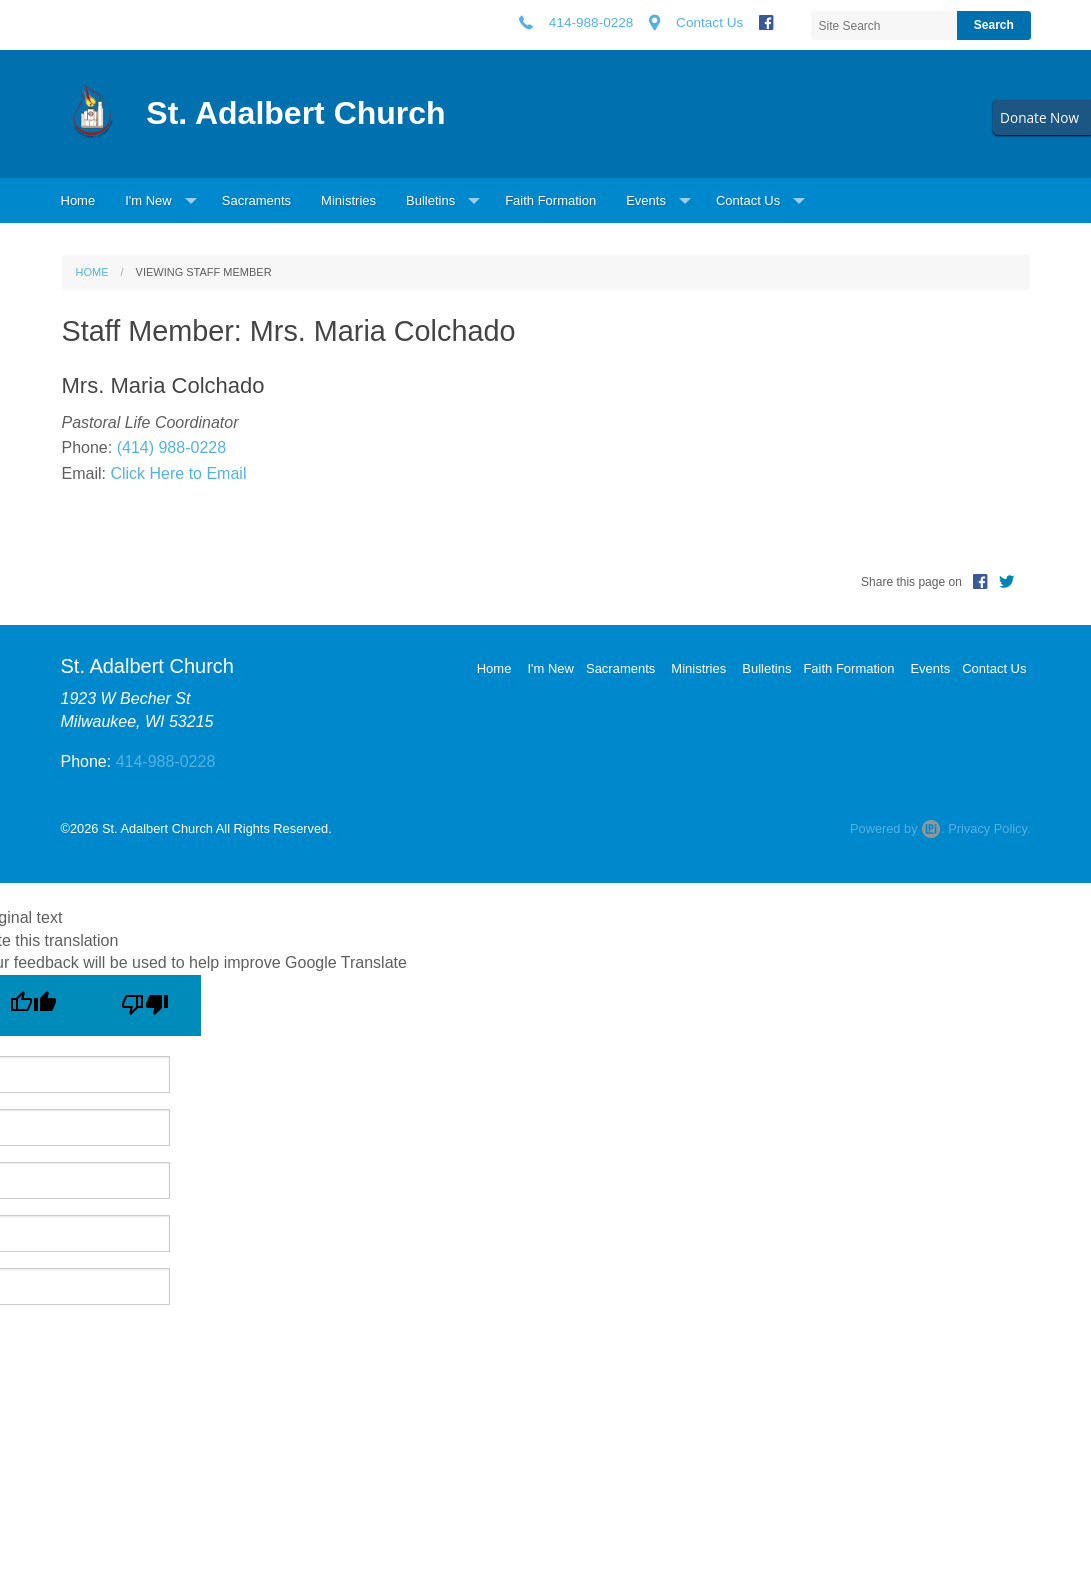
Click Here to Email (178, 473)
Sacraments (256, 200)
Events (646, 200)
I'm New (148, 200)
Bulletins (430, 200)
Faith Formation (550, 200)
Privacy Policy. (989, 828)
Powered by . (897, 828)
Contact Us (748, 200)
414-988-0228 (166, 761)
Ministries (348, 200)
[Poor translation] (145, 1005)
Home (78, 200)
